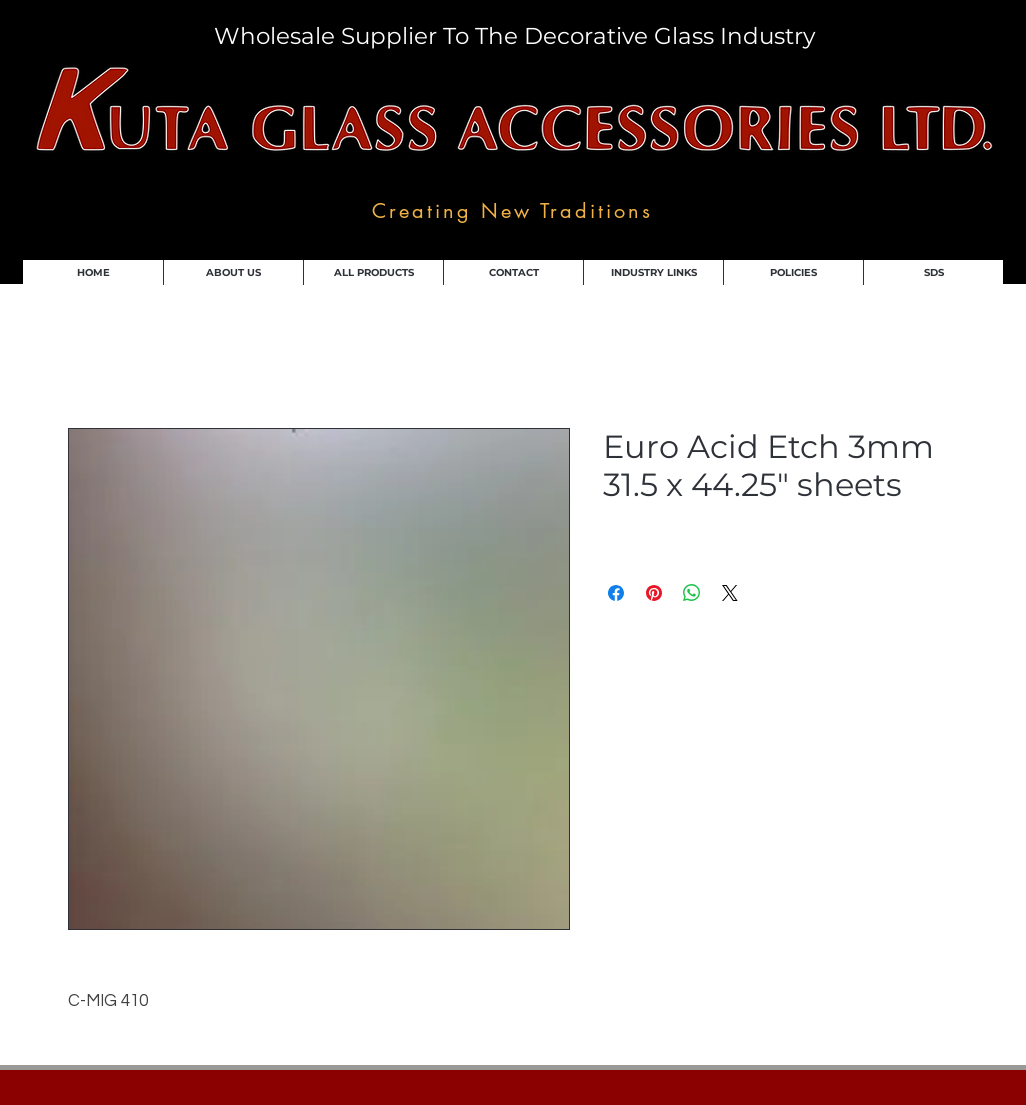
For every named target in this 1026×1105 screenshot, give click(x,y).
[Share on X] (730, 593)
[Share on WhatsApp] (692, 593)
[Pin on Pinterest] (654, 593)
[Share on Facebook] (616, 593)
